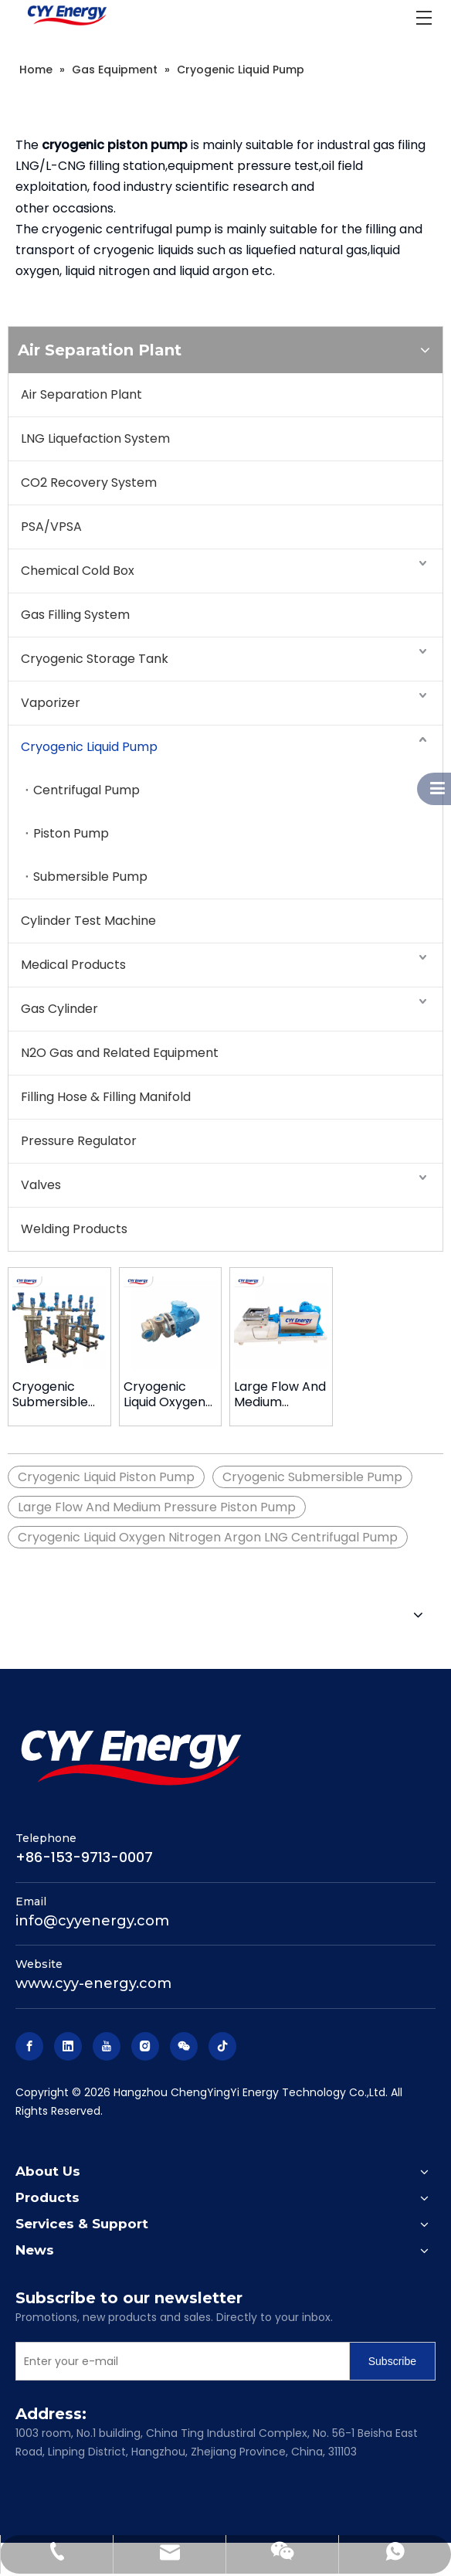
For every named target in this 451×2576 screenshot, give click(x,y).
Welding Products (74, 1229)
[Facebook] (29, 2046)
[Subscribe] (392, 2361)
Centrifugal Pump (86, 790)
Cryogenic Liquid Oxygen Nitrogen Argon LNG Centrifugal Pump (208, 1537)
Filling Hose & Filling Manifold (106, 1097)
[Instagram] (145, 2046)
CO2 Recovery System (89, 482)
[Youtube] (106, 2046)
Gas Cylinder (59, 1009)
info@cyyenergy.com (92, 1920)
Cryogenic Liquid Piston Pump (106, 1477)
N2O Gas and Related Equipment (120, 1053)
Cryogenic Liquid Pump (89, 747)
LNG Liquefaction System (95, 438)
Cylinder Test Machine (88, 920)
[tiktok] (222, 2046)
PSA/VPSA (51, 526)
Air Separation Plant (81, 394)
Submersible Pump (90, 876)
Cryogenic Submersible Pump (50, 1394)
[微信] (184, 2046)
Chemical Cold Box (77, 570)
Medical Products (73, 965)
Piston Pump (71, 833)
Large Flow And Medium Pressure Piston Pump (280, 1394)
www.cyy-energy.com (93, 1983)
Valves (41, 1185)
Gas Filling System (75, 615)
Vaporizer (50, 703)
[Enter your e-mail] (179, 2361)
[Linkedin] (68, 2046)
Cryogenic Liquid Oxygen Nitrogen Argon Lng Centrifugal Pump (170, 1394)
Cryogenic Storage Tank (94, 659)
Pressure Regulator (79, 1141)
